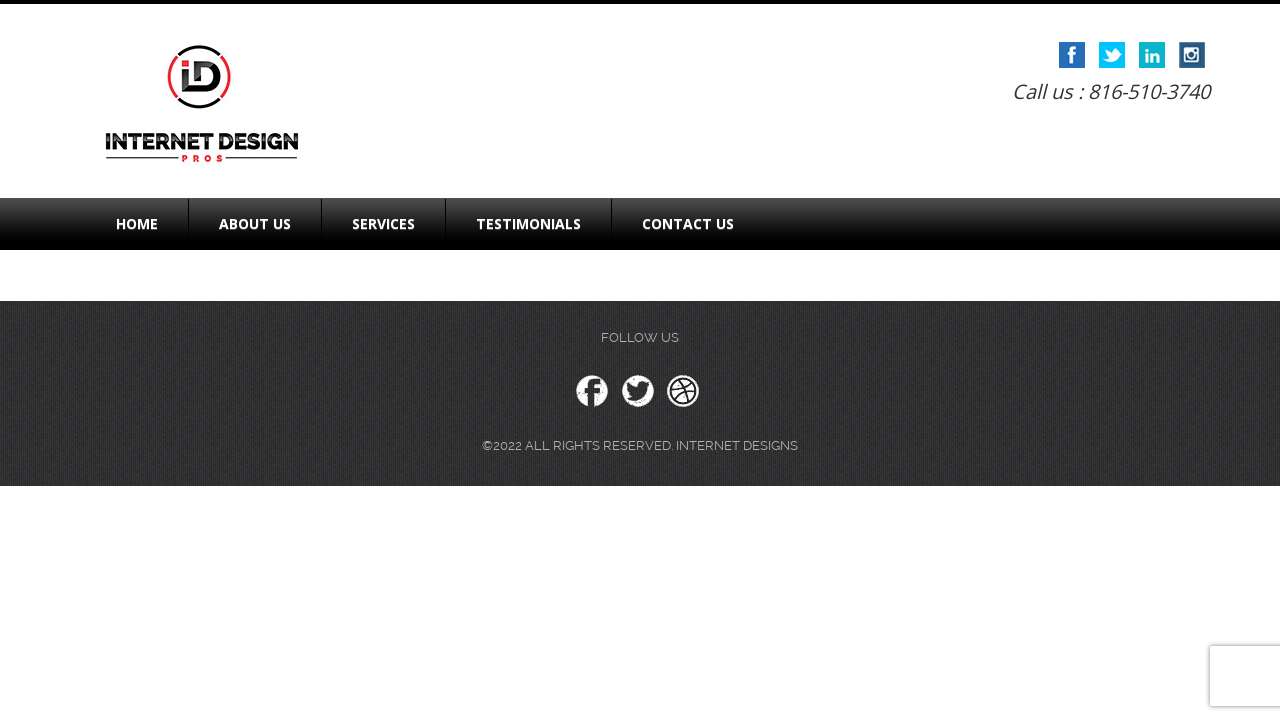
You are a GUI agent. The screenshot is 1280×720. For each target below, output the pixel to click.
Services (383, 223)
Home (137, 223)
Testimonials (528, 223)
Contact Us (688, 223)
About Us (255, 223)
